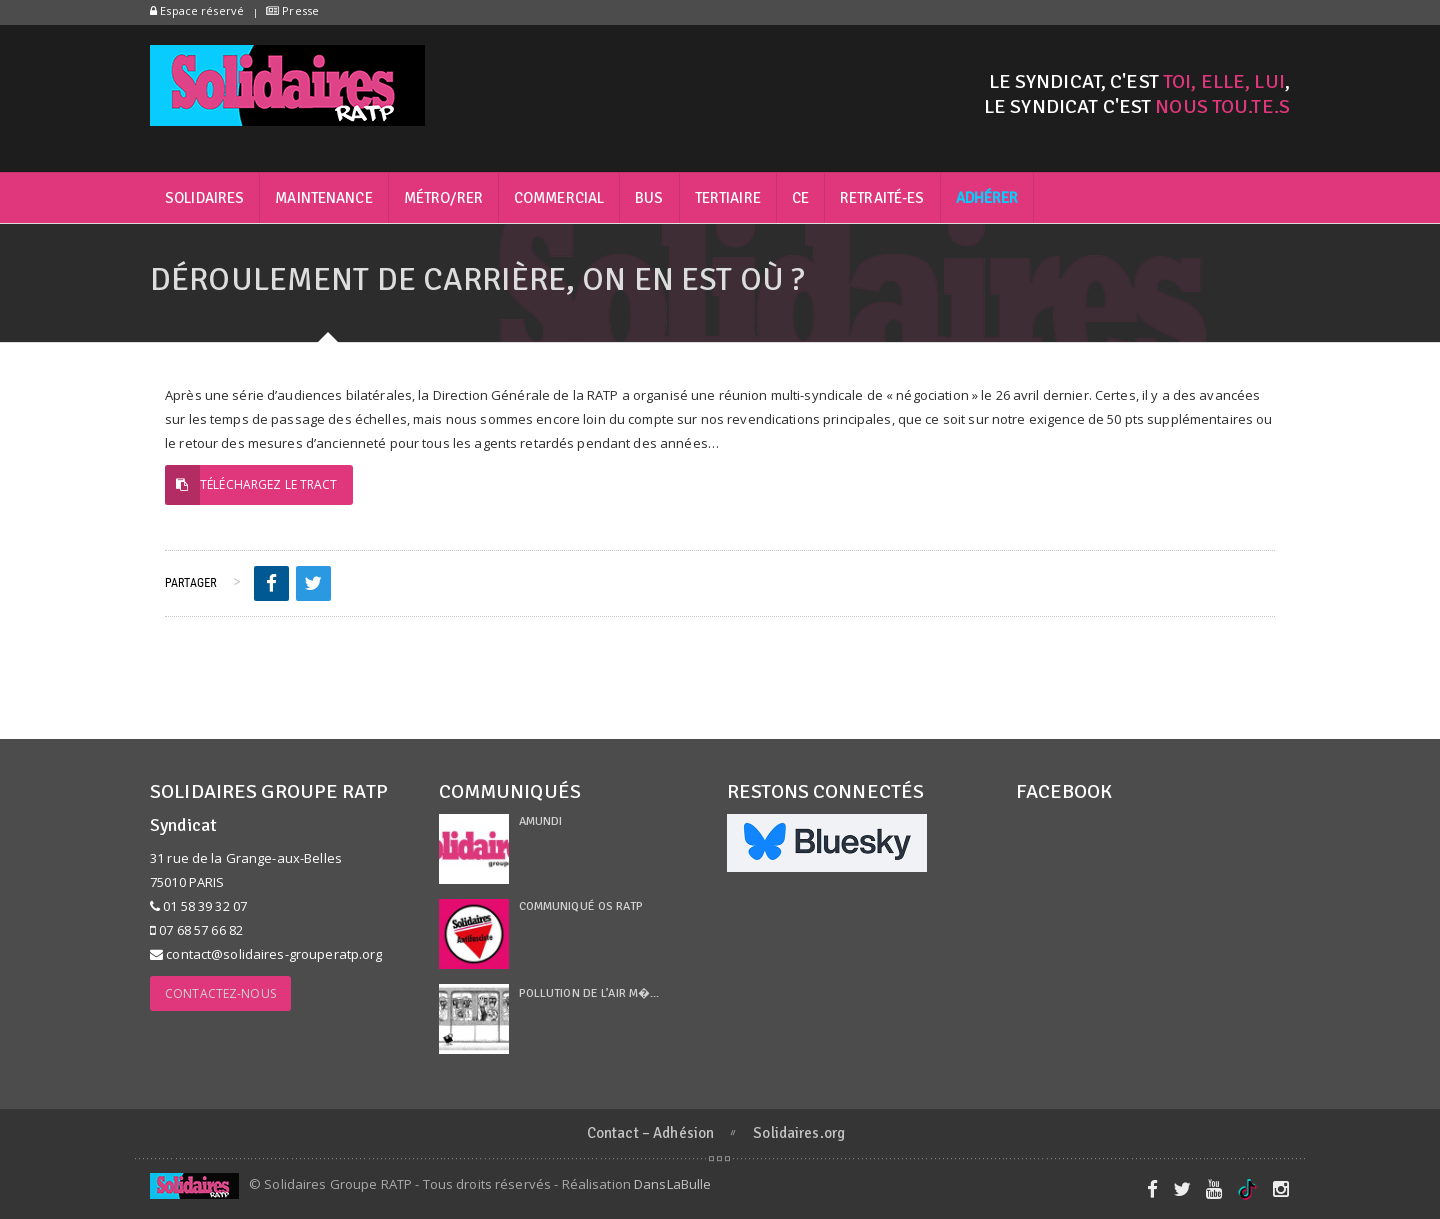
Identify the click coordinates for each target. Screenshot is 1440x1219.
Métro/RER (443, 198)
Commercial (559, 198)
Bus (649, 198)
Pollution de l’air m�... (589, 993)
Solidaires (204, 198)
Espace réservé (197, 10)
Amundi (541, 821)
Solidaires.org (799, 1133)
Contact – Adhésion (650, 1133)
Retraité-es (882, 198)
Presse (292, 10)
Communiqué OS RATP (581, 906)
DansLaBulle (672, 1184)
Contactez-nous (220, 993)
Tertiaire (728, 198)
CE (800, 198)
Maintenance (323, 198)
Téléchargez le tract (251, 485)
